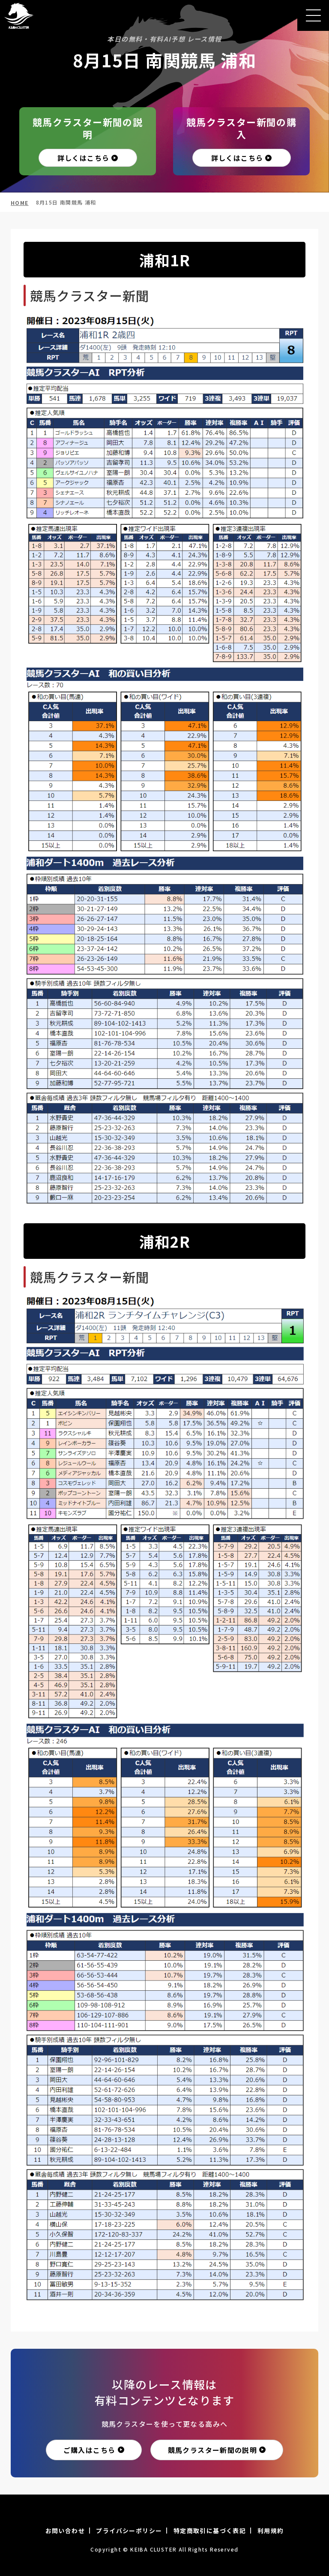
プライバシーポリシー (129, 2531)
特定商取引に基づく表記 (209, 2531)
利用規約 (270, 2531)
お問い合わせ (65, 2531)
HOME (20, 202)
